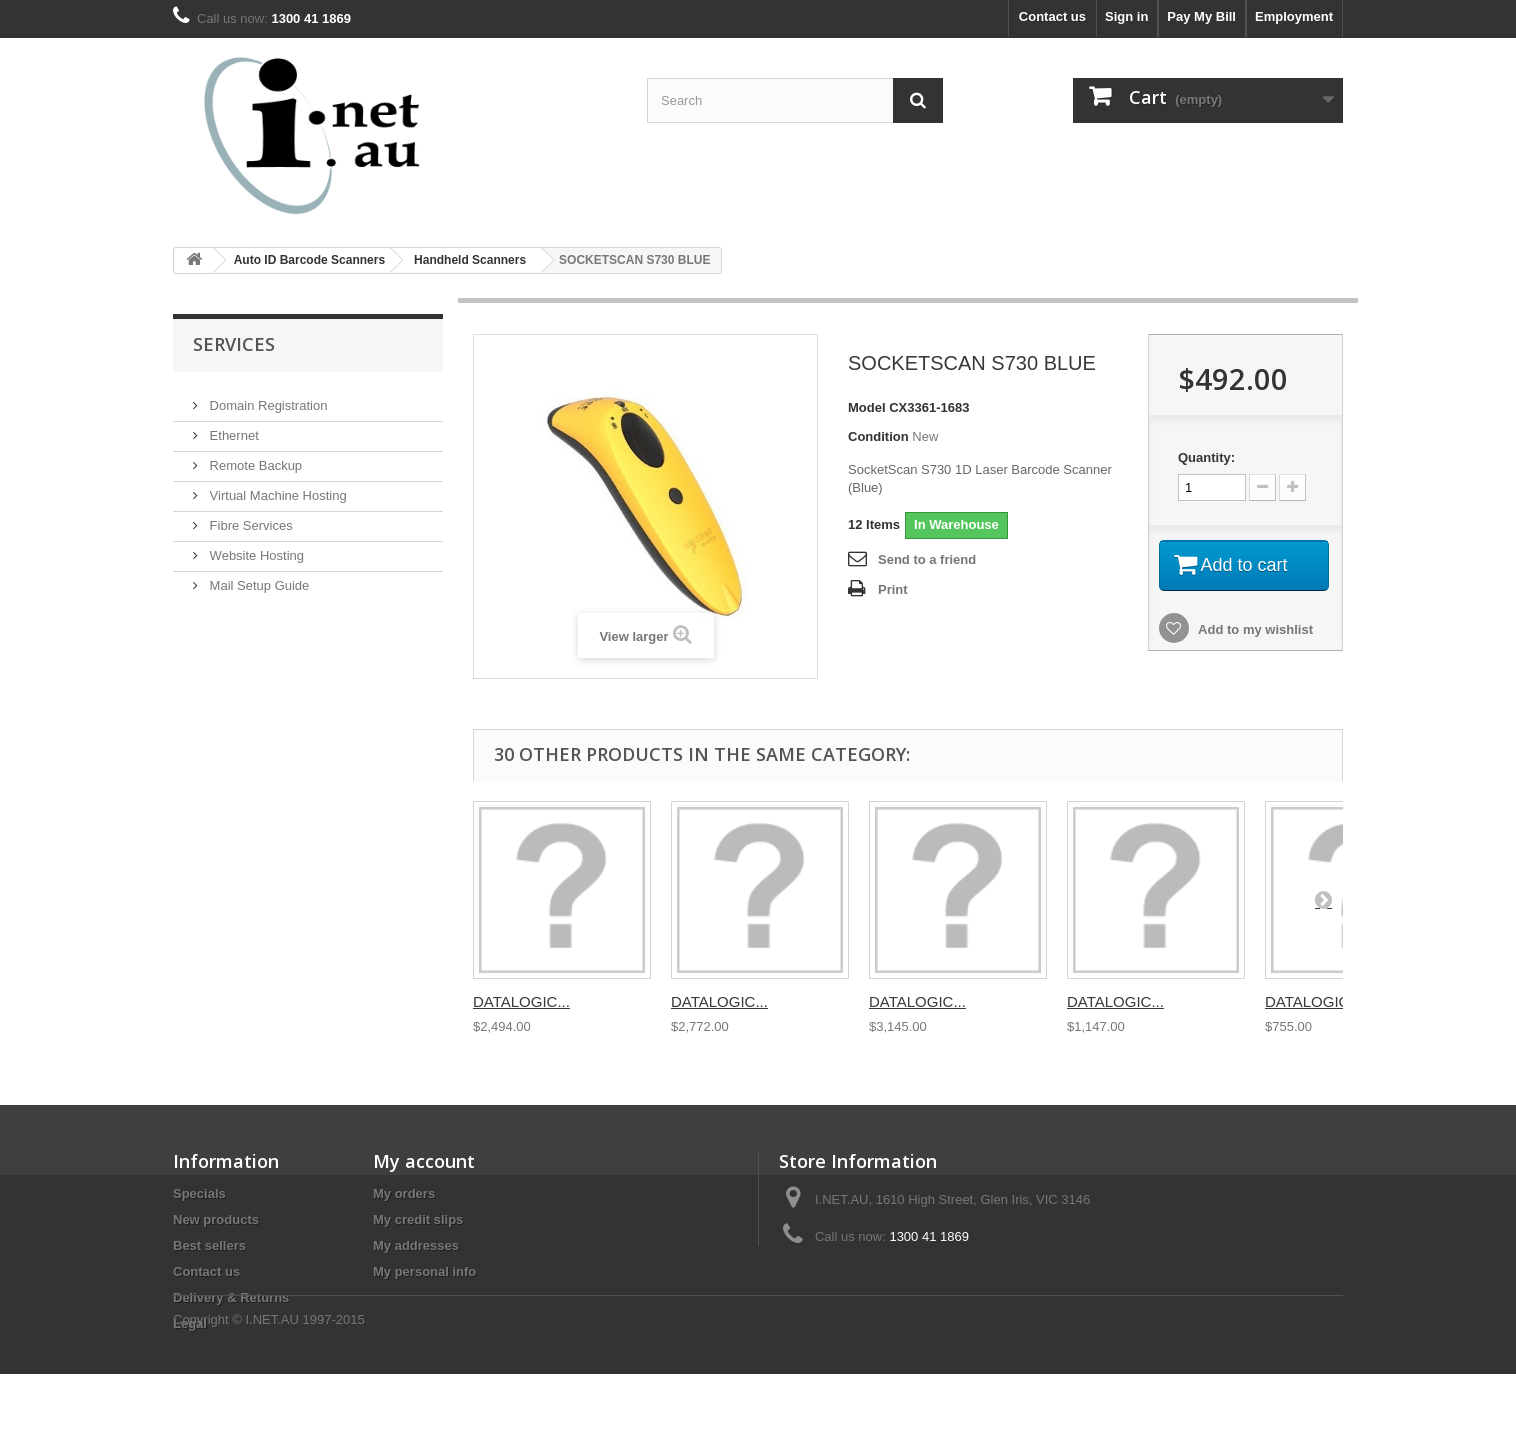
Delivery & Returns (231, 1297)
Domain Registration (266, 397)
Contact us (1052, 16)
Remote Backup (254, 457)
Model (867, 407)
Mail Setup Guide (257, 577)
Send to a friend (927, 559)
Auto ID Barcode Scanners (309, 260)
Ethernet (232, 427)
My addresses (416, 1245)
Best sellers (209, 1245)
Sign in (1126, 16)
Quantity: (1206, 457)
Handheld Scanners (470, 260)
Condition (878, 436)
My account (424, 1161)
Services (234, 344)
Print (893, 589)
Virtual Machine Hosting (276, 487)
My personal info (424, 1271)
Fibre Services (249, 517)
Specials (199, 1193)
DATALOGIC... (521, 1001)
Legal (190, 1323)
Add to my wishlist (1254, 629)
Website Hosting (255, 547)
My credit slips (418, 1219)
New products (216, 1219)
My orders (404, 1193)
